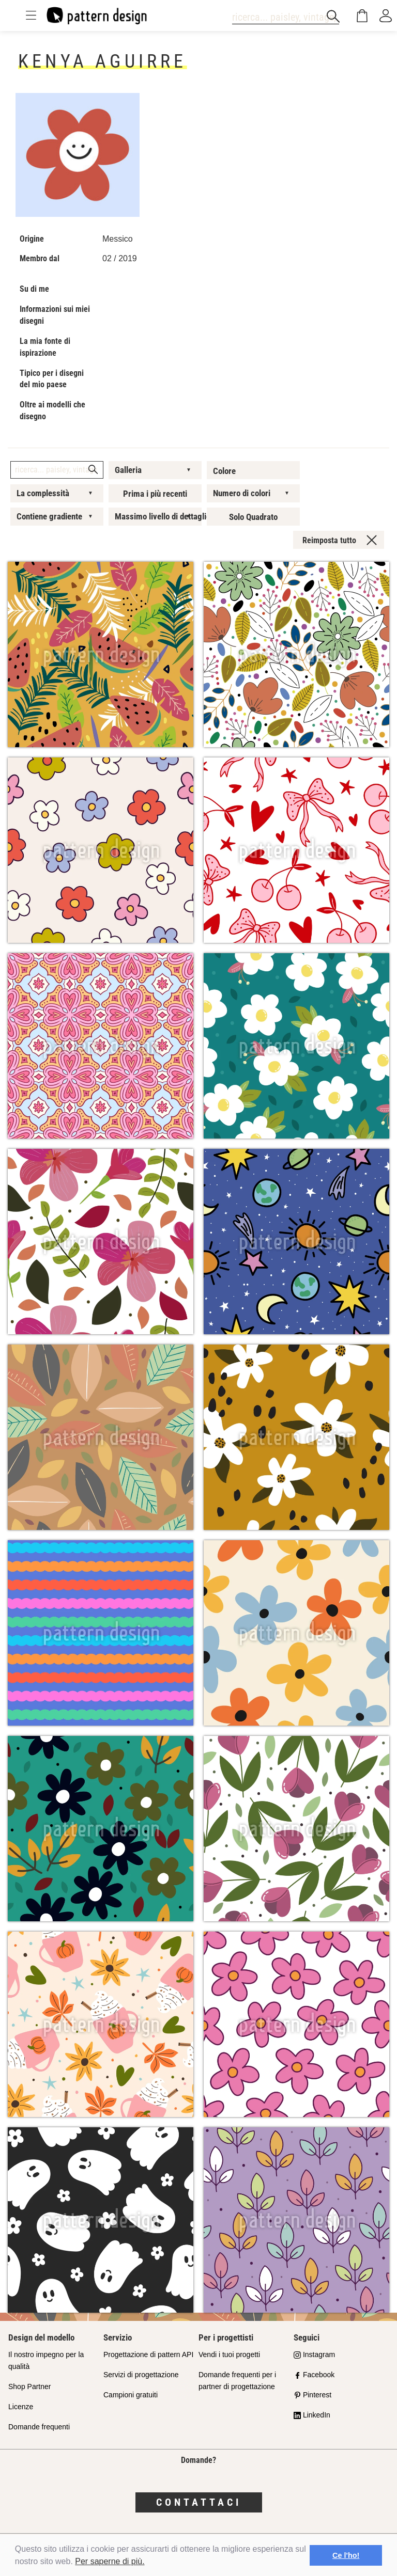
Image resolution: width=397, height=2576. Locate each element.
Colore (224, 471)
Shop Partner (29, 2386)
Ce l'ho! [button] (345, 2555)
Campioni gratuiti (130, 2395)
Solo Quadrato (253, 517)
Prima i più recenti (155, 493)
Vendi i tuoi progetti (229, 2354)
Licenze (20, 2407)
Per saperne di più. (109, 2561)
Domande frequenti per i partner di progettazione (237, 2380)
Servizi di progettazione (141, 2374)
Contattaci (198, 2502)
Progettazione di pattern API (148, 2354)
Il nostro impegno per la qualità (46, 2360)
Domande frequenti (39, 2427)
